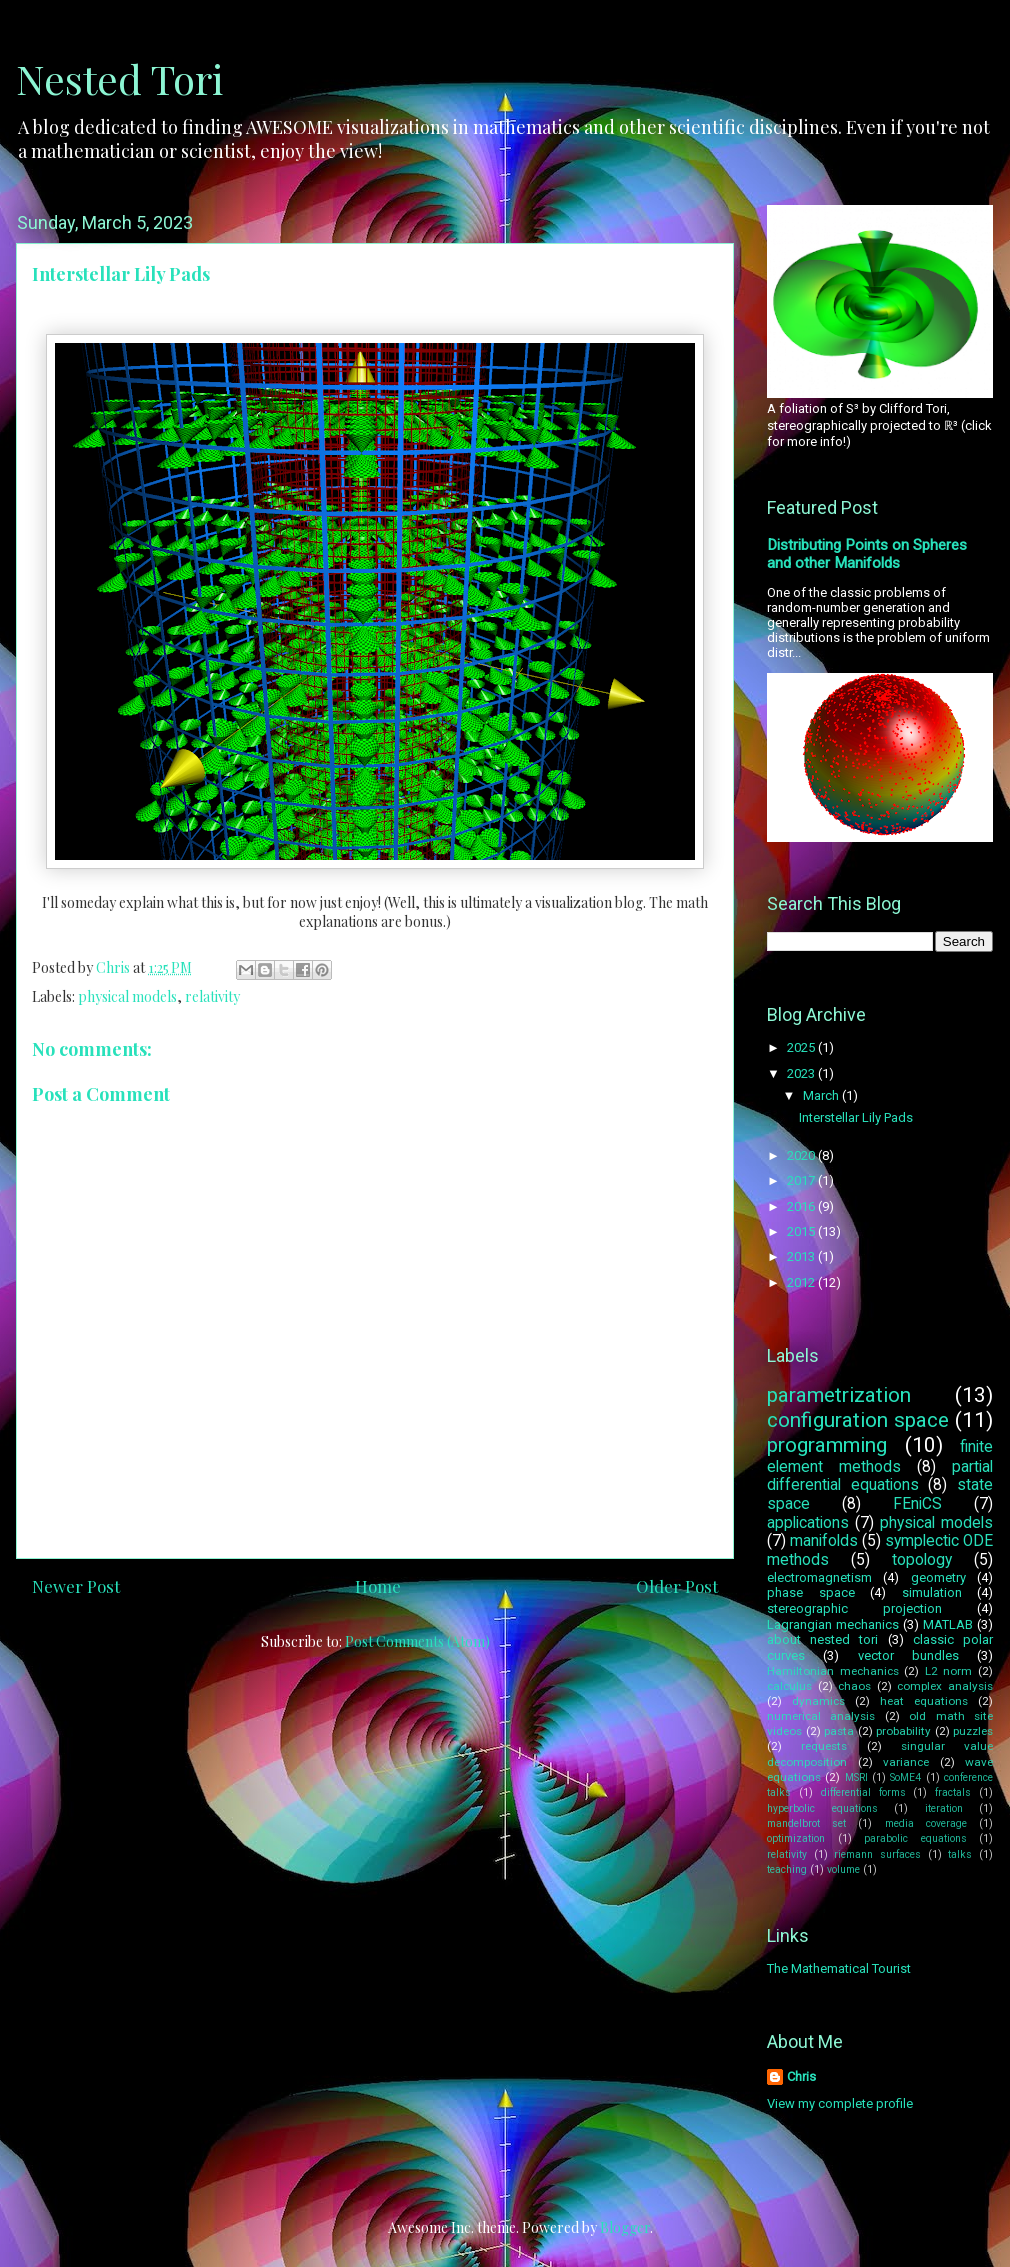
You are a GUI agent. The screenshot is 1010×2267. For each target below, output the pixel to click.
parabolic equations (915, 1838)
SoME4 (905, 1777)
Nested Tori (119, 78)
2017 (802, 1180)
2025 (802, 1047)
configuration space (858, 1420)
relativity (212, 996)
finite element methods (880, 1457)
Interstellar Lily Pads (856, 1117)
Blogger (625, 2227)
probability (903, 1731)
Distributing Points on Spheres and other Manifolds (867, 554)
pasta (839, 1731)
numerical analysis (821, 1716)
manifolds (824, 1541)
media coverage (926, 1823)
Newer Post (76, 1586)
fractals (953, 1792)
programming (827, 1445)
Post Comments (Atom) (417, 1641)
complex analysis (945, 1686)
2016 (802, 1206)
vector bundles (908, 1655)
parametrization (839, 1395)
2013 (802, 1256)
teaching (787, 1869)
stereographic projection (854, 1608)
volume (843, 1869)
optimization (796, 1838)
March (822, 1095)
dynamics (818, 1701)
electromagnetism (819, 1577)
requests (824, 1746)
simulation (932, 1592)
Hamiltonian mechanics (833, 1671)
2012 (802, 1282)
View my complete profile (840, 2103)
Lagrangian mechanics (833, 1624)
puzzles (973, 1731)
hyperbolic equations (822, 1808)
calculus (789, 1686)
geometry (938, 1577)
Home (378, 1586)
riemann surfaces (877, 1854)
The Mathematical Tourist (839, 1968)
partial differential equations (880, 1476)
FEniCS (917, 1504)
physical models (127, 996)
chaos (854, 1686)
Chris (801, 2076)
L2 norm (949, 1671)
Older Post (677, 1586)
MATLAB (948, 1624)
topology (922, 1560)
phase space (811, 1592)
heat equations (924, 1701)
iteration (944, 1808)
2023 (802, 1073)
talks (960, 1854)
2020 (802, 1155)
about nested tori (822, 1639)
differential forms (863, 1792)
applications (808, 1523)
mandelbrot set (806, 1823)
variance (906, 1762)
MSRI (856, 1777)
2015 (802, 1231)
